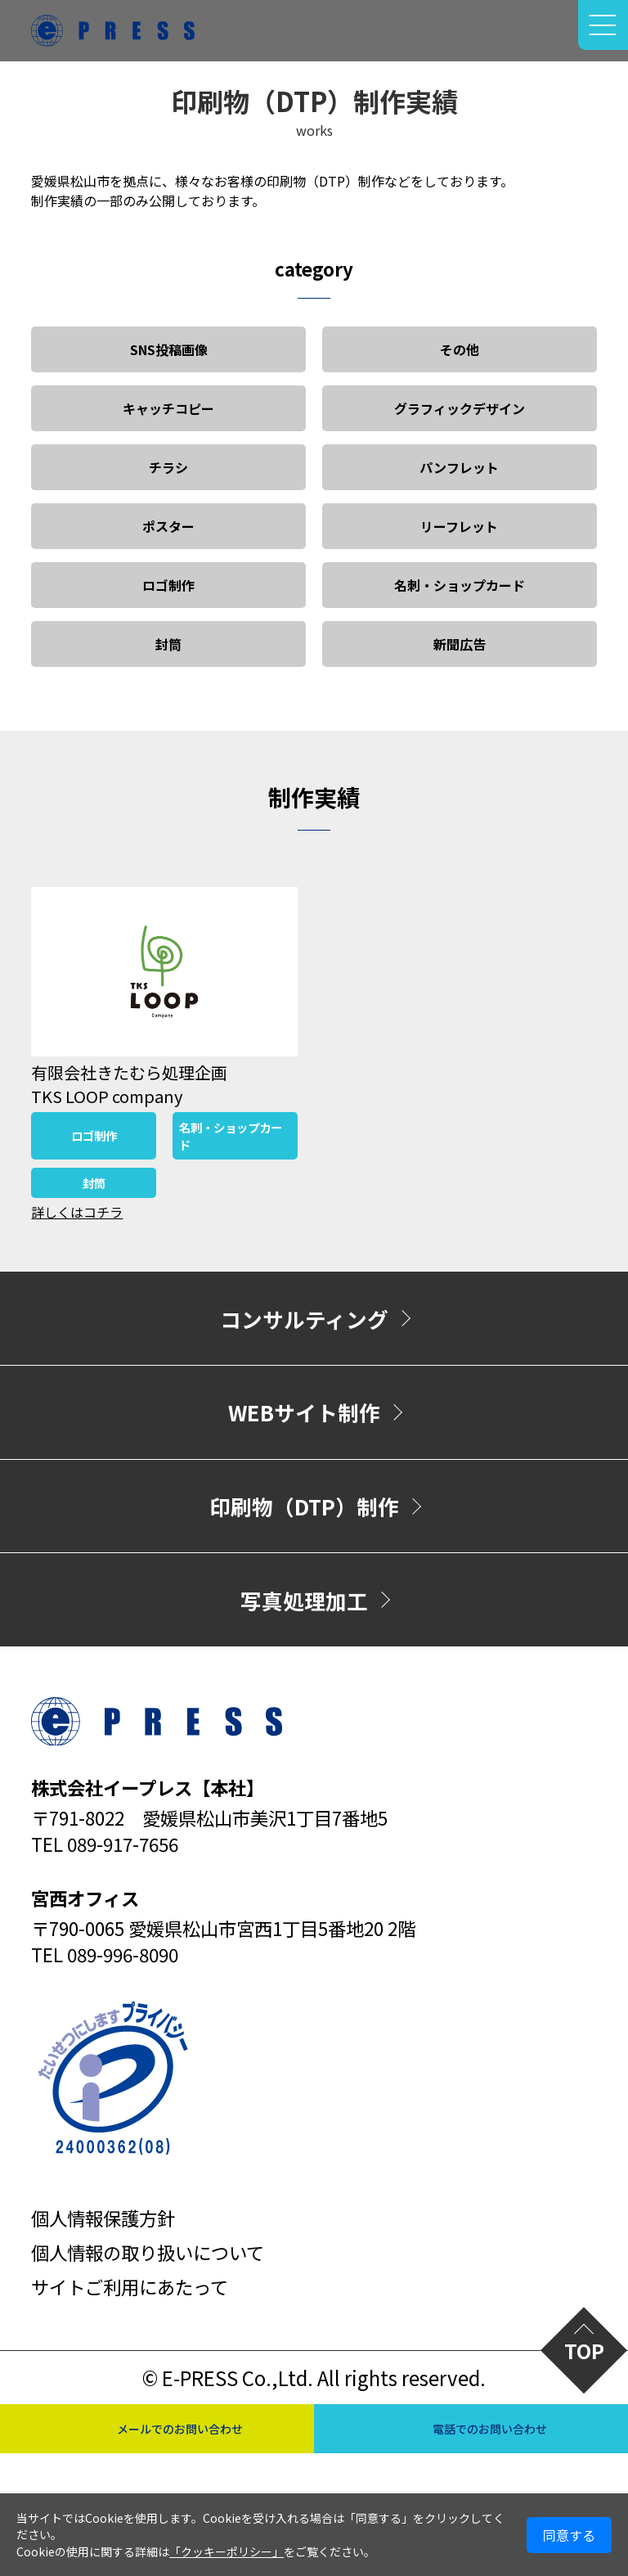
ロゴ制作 (168, 585)
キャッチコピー (168, 408)
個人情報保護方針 (103, 2217)
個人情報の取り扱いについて (147, 2252)
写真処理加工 (304, 1600)
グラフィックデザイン (459, 408)
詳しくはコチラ (77, 1212)
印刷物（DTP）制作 (304, 1506)
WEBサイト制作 (304, 1412)
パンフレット (459, 467)
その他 (459, 349)
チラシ (168, 467)
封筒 (168, 644)
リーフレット (459, 526)
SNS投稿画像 (169, 349)
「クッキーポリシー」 (226, 2551)
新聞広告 (459, 644)
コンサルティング (304, 1319)
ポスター (168, 526)
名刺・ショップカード (459, 585)
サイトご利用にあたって (129, 2286)
